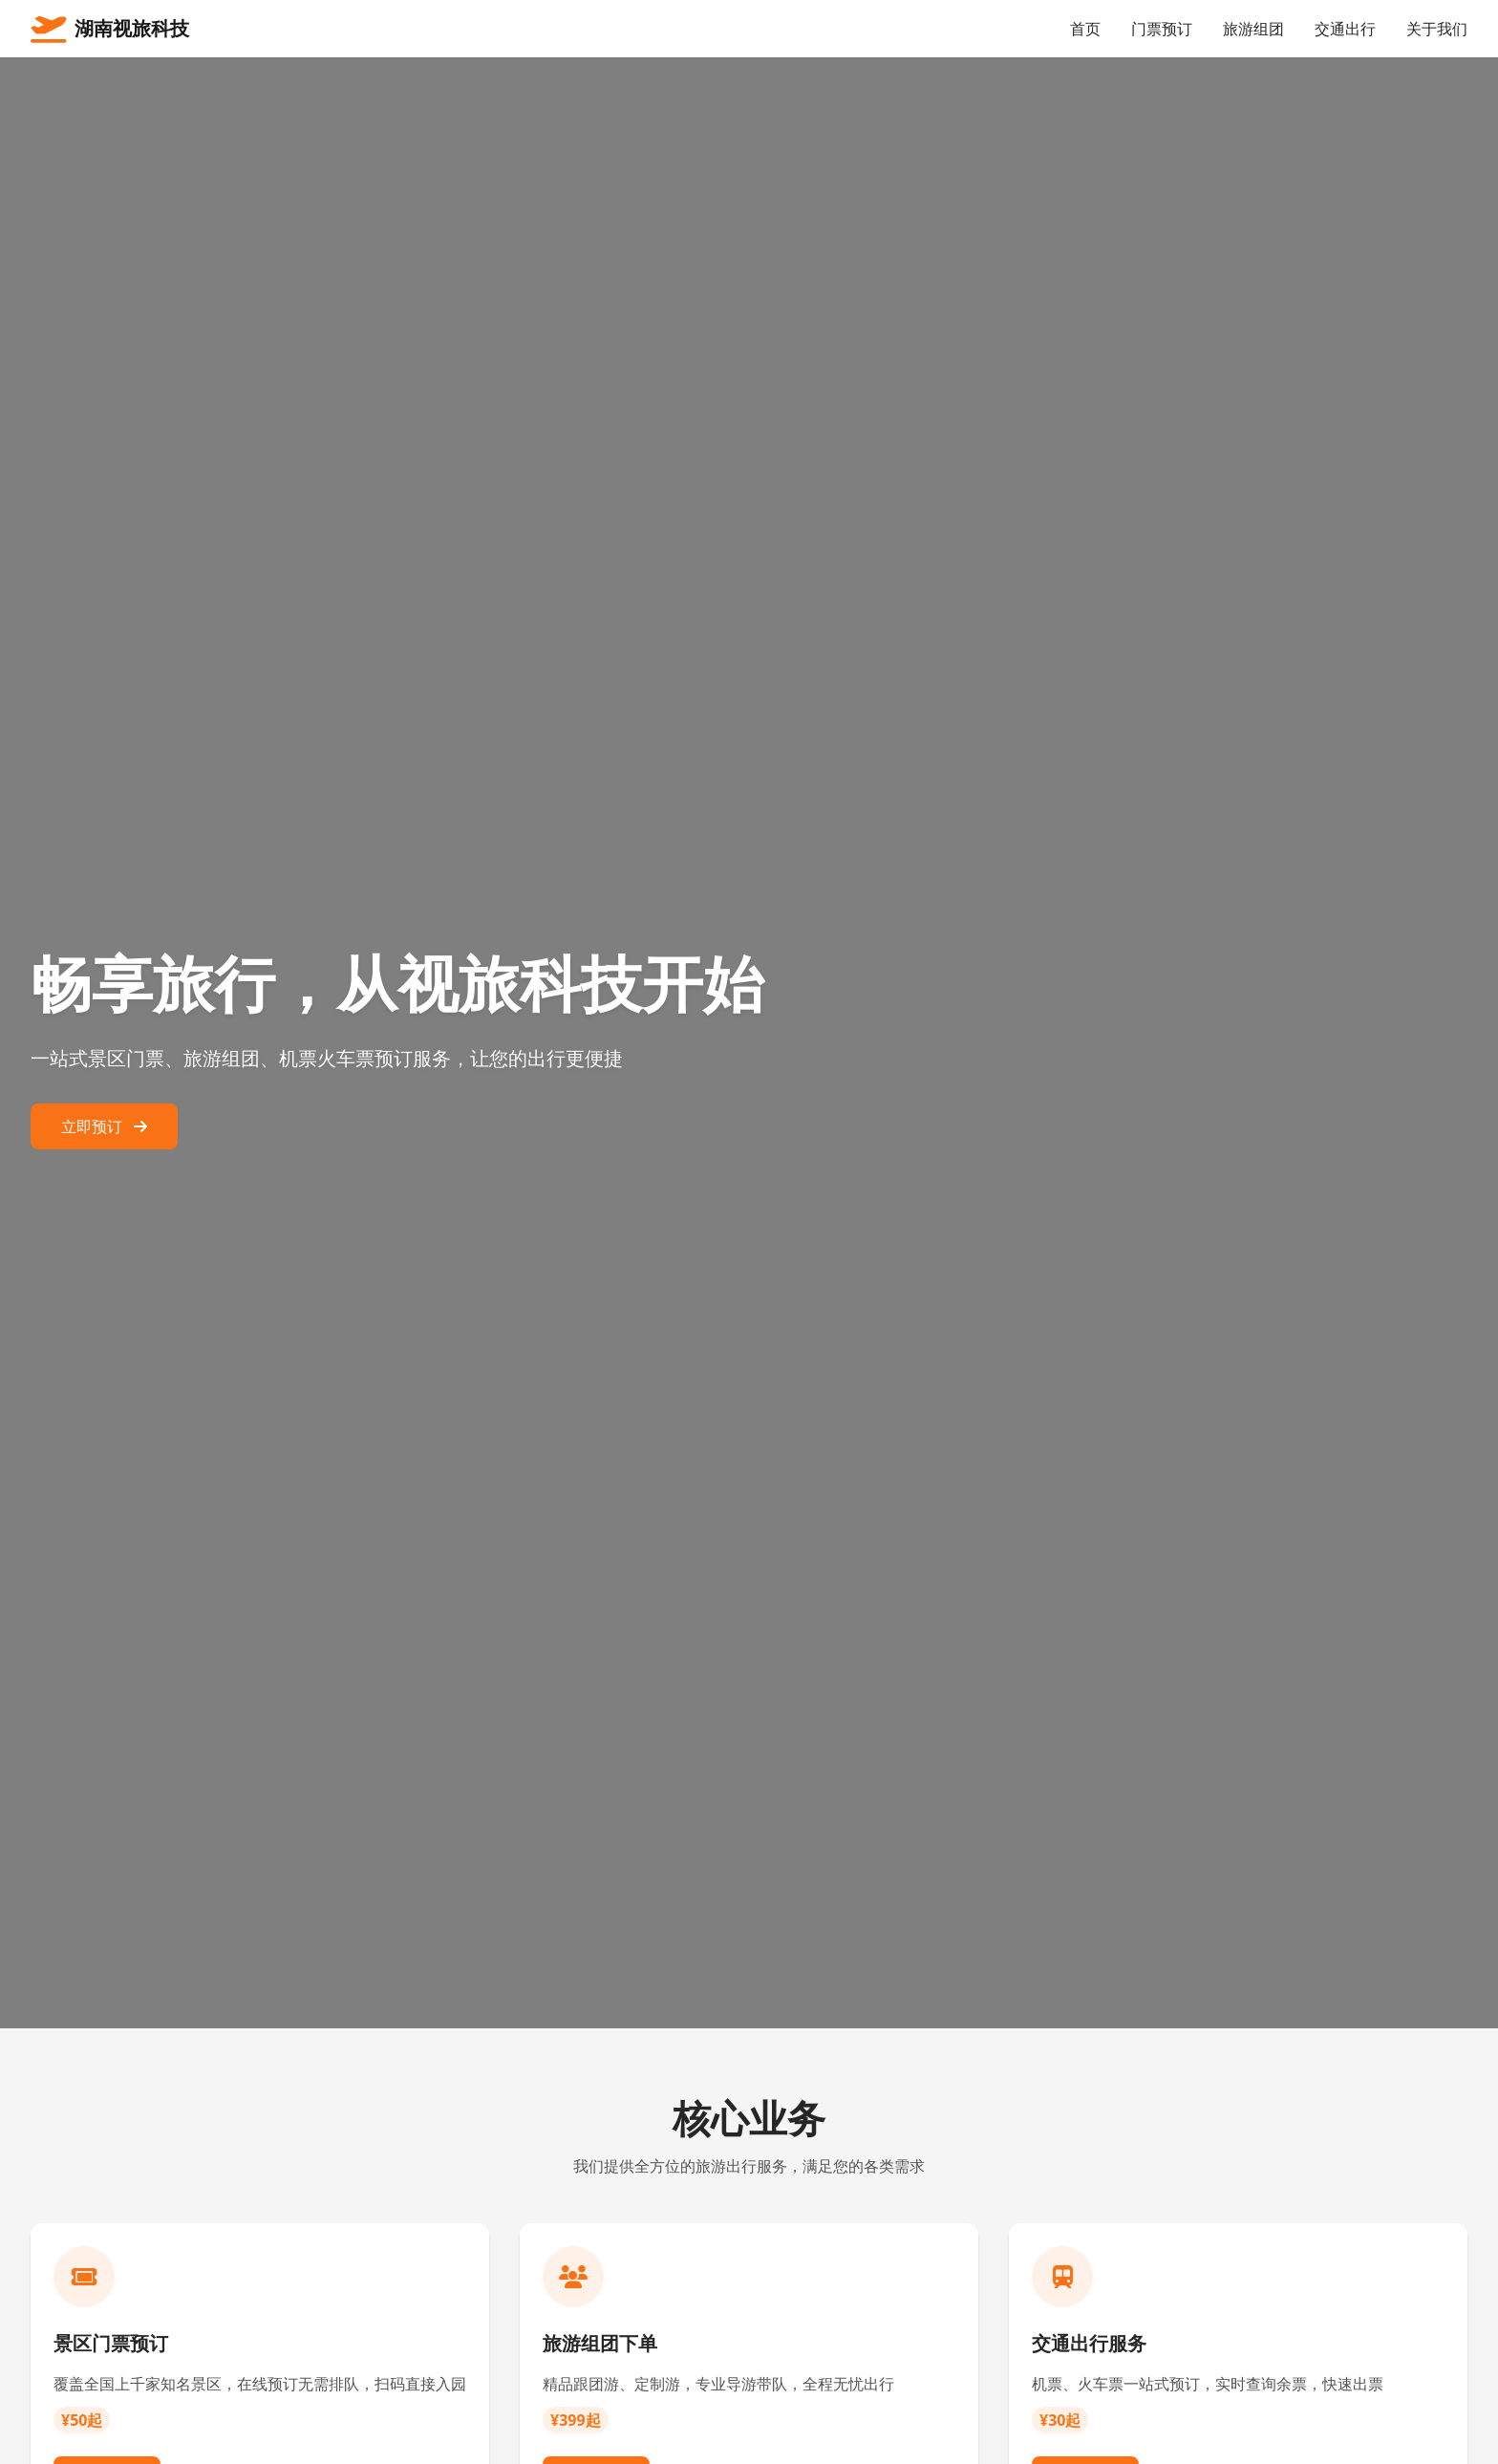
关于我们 (1436, 28)
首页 (1085, 28)
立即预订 (104, 1126)
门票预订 (1161, 28)
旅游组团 (1253, 28)
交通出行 (1345, 28)
